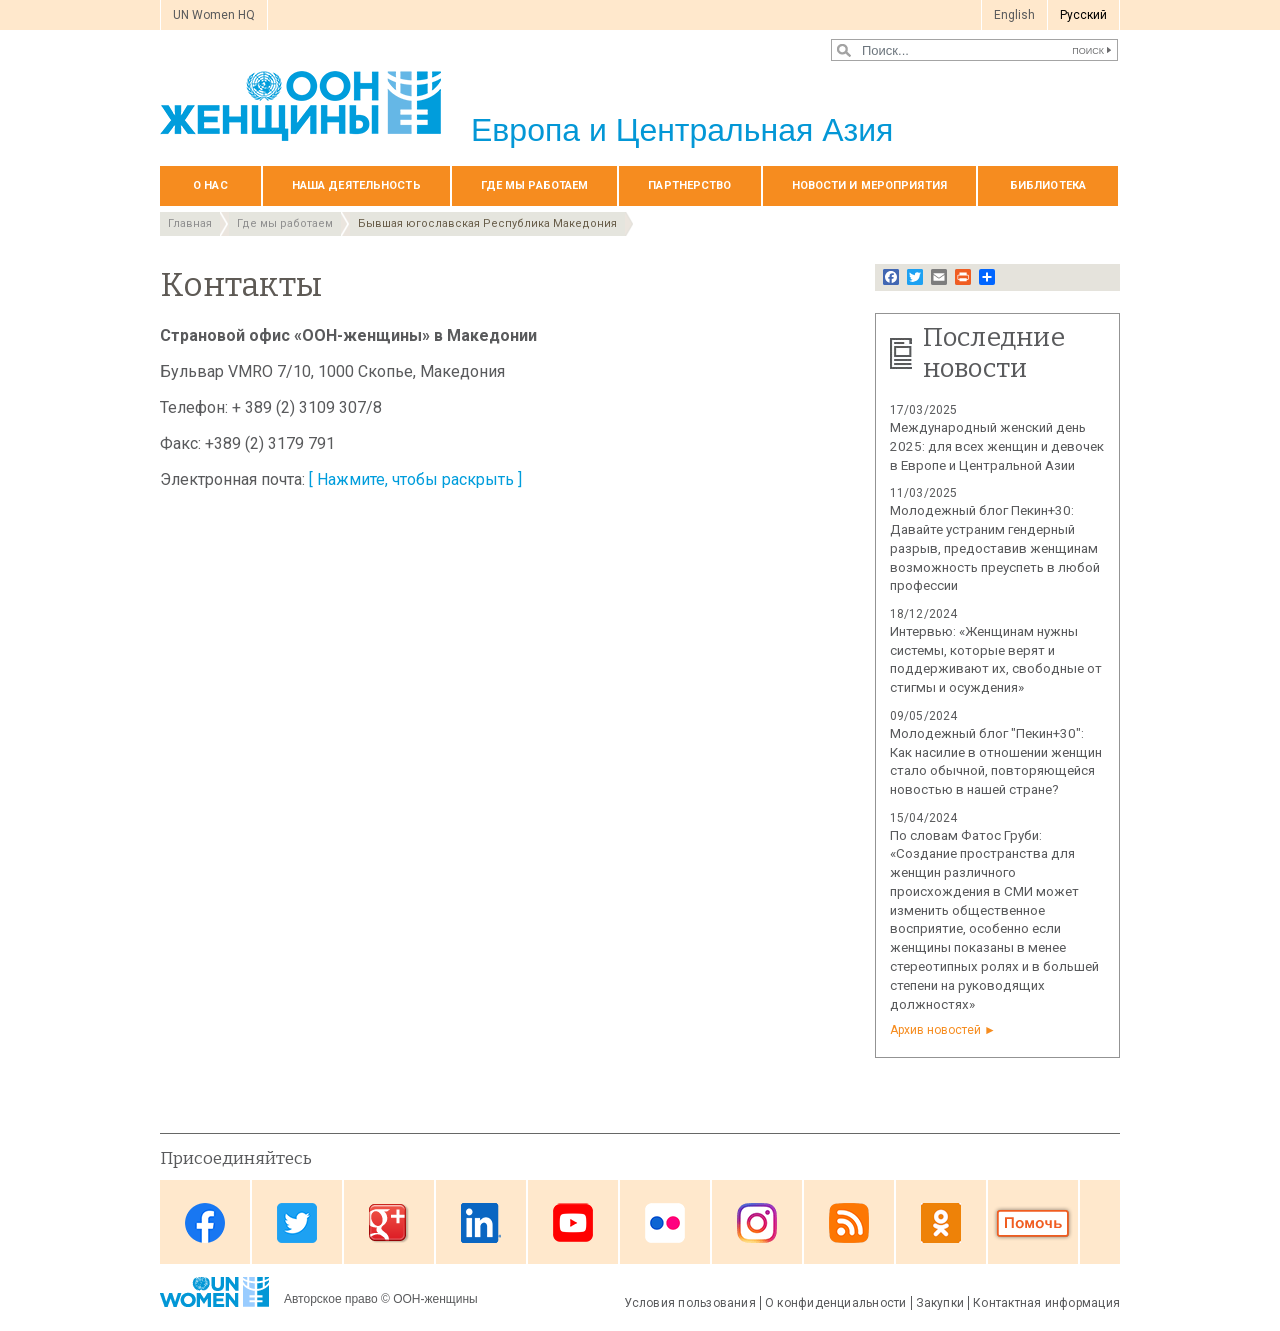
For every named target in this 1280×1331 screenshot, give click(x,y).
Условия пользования (690, 1303)
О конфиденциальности (836, 1303)
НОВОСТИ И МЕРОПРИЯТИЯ (869, 185)
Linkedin (481, 1223)
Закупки (940, 1303)
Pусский (1083, 15)
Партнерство (689, 185)
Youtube (573, 1223)
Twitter (297, 1223)
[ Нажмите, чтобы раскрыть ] (415, 479)
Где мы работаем (535, 185)
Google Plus (389, 1223)
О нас (210, 185)
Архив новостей (935, 1030)
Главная (190, 223)
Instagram (757, 1223)
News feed (849, 1223)
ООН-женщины (435, 1299)
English (1014, 15)
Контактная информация (1046, 1303)
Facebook (205, 1223)
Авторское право (331, 1299)
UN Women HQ (214, 15)
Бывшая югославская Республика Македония (487, 223)
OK (941, 1223)
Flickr (665, 1223)
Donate (1033, 1223)
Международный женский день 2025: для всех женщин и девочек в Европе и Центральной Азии (997, 446)
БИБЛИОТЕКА (1048, 185)
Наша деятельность (356, 185)
